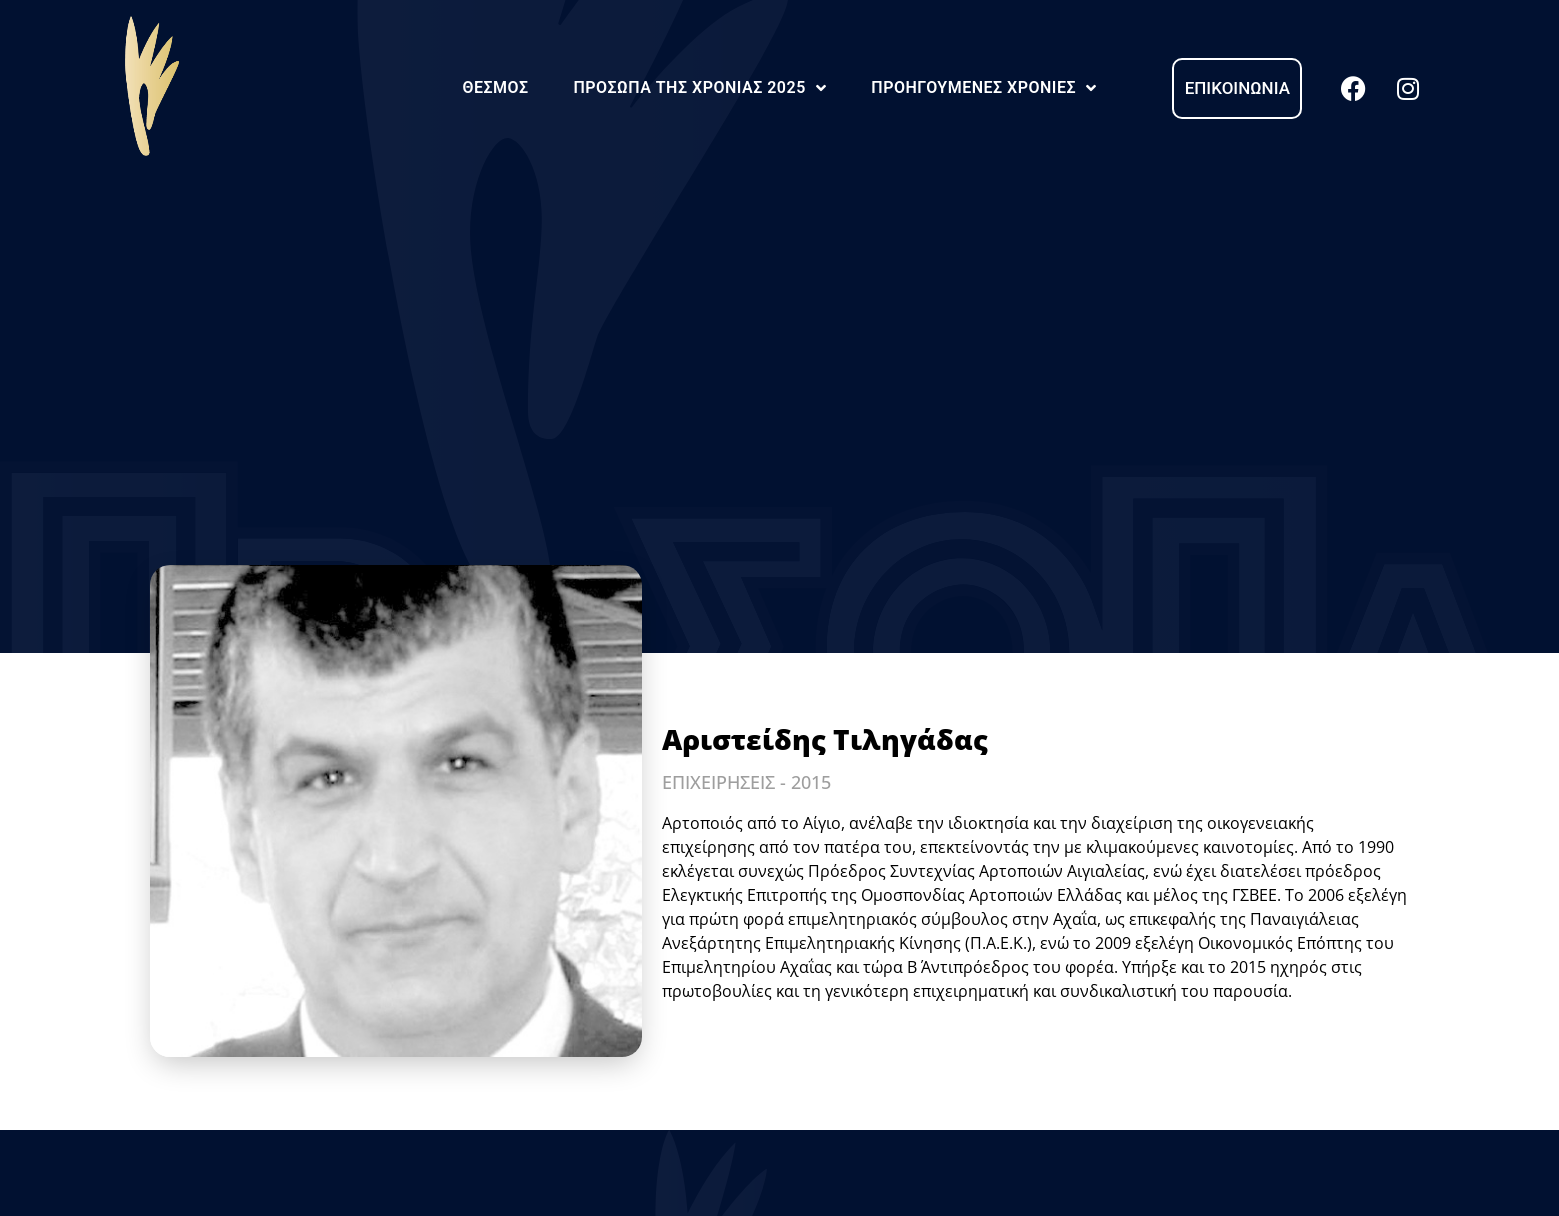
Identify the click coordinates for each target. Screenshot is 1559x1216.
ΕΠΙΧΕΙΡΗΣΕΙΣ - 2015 (746, 782)
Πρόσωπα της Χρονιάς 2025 (699, 88)
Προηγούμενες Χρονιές (983, 88)
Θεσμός (495, 87)
